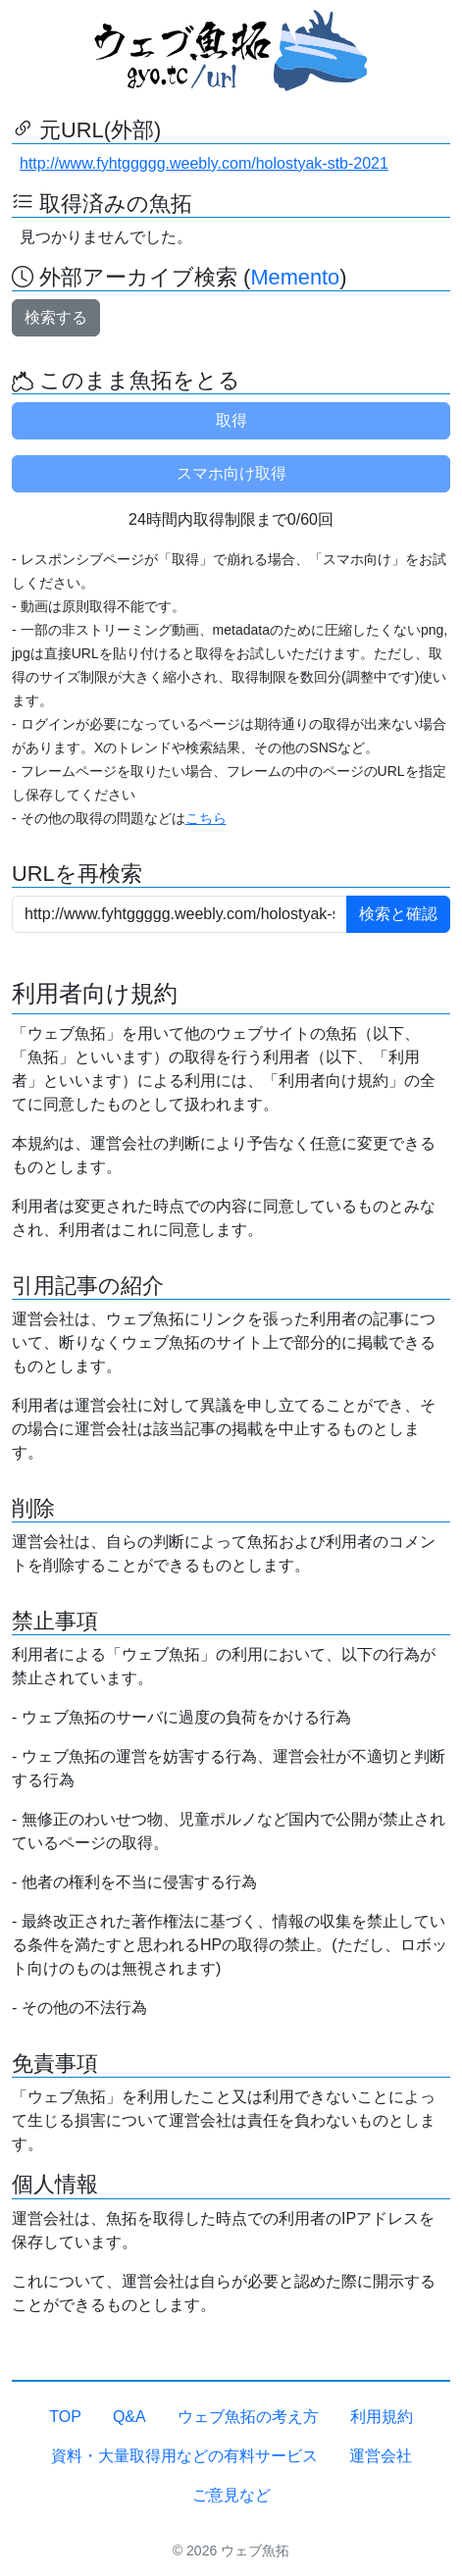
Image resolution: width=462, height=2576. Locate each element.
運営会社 (380, 2455)
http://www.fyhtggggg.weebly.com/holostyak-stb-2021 (204, 163)
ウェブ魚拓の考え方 (248, 2416)
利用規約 (381, 2416)
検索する (56, 317)
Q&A (129, 2416)
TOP (65, 2416)
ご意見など (231, 2495)
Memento (294, 277)
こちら (206, 818)
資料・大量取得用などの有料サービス (184, 2455)
